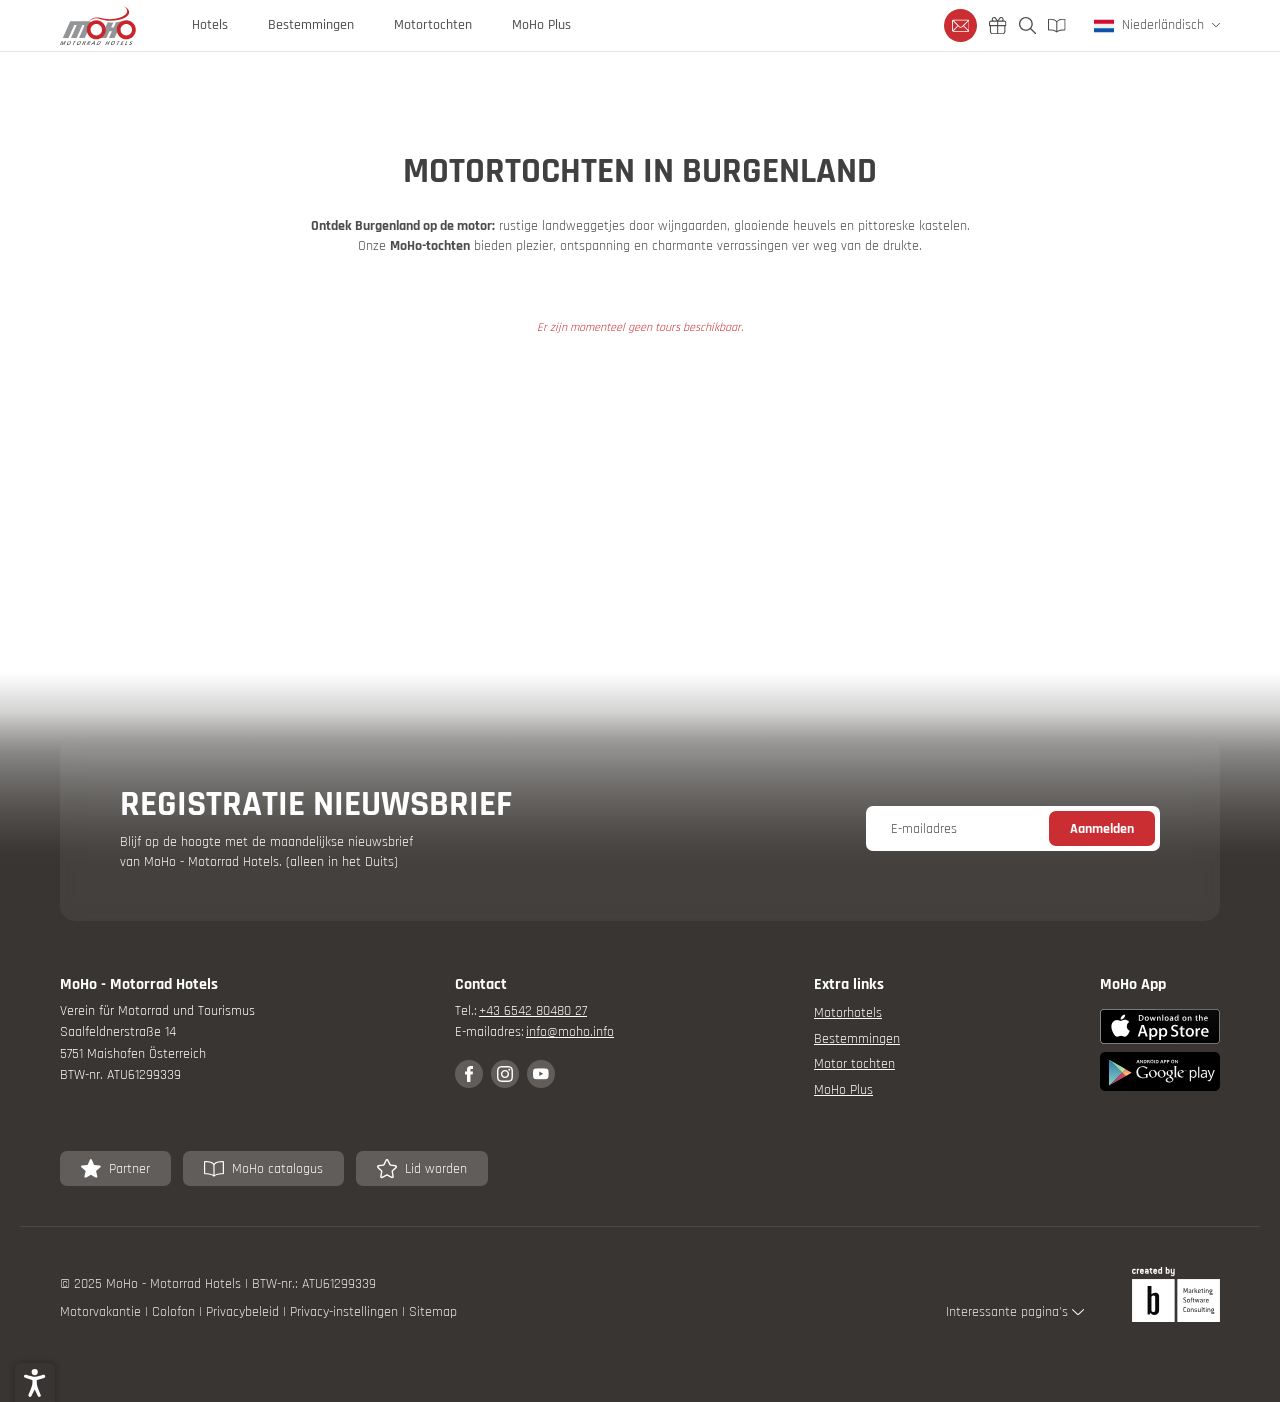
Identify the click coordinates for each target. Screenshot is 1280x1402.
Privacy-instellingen (346, 1312)
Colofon (175, 1312)
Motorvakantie (102, 1312)
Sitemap (433, 1312)
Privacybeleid (244, 1312)
